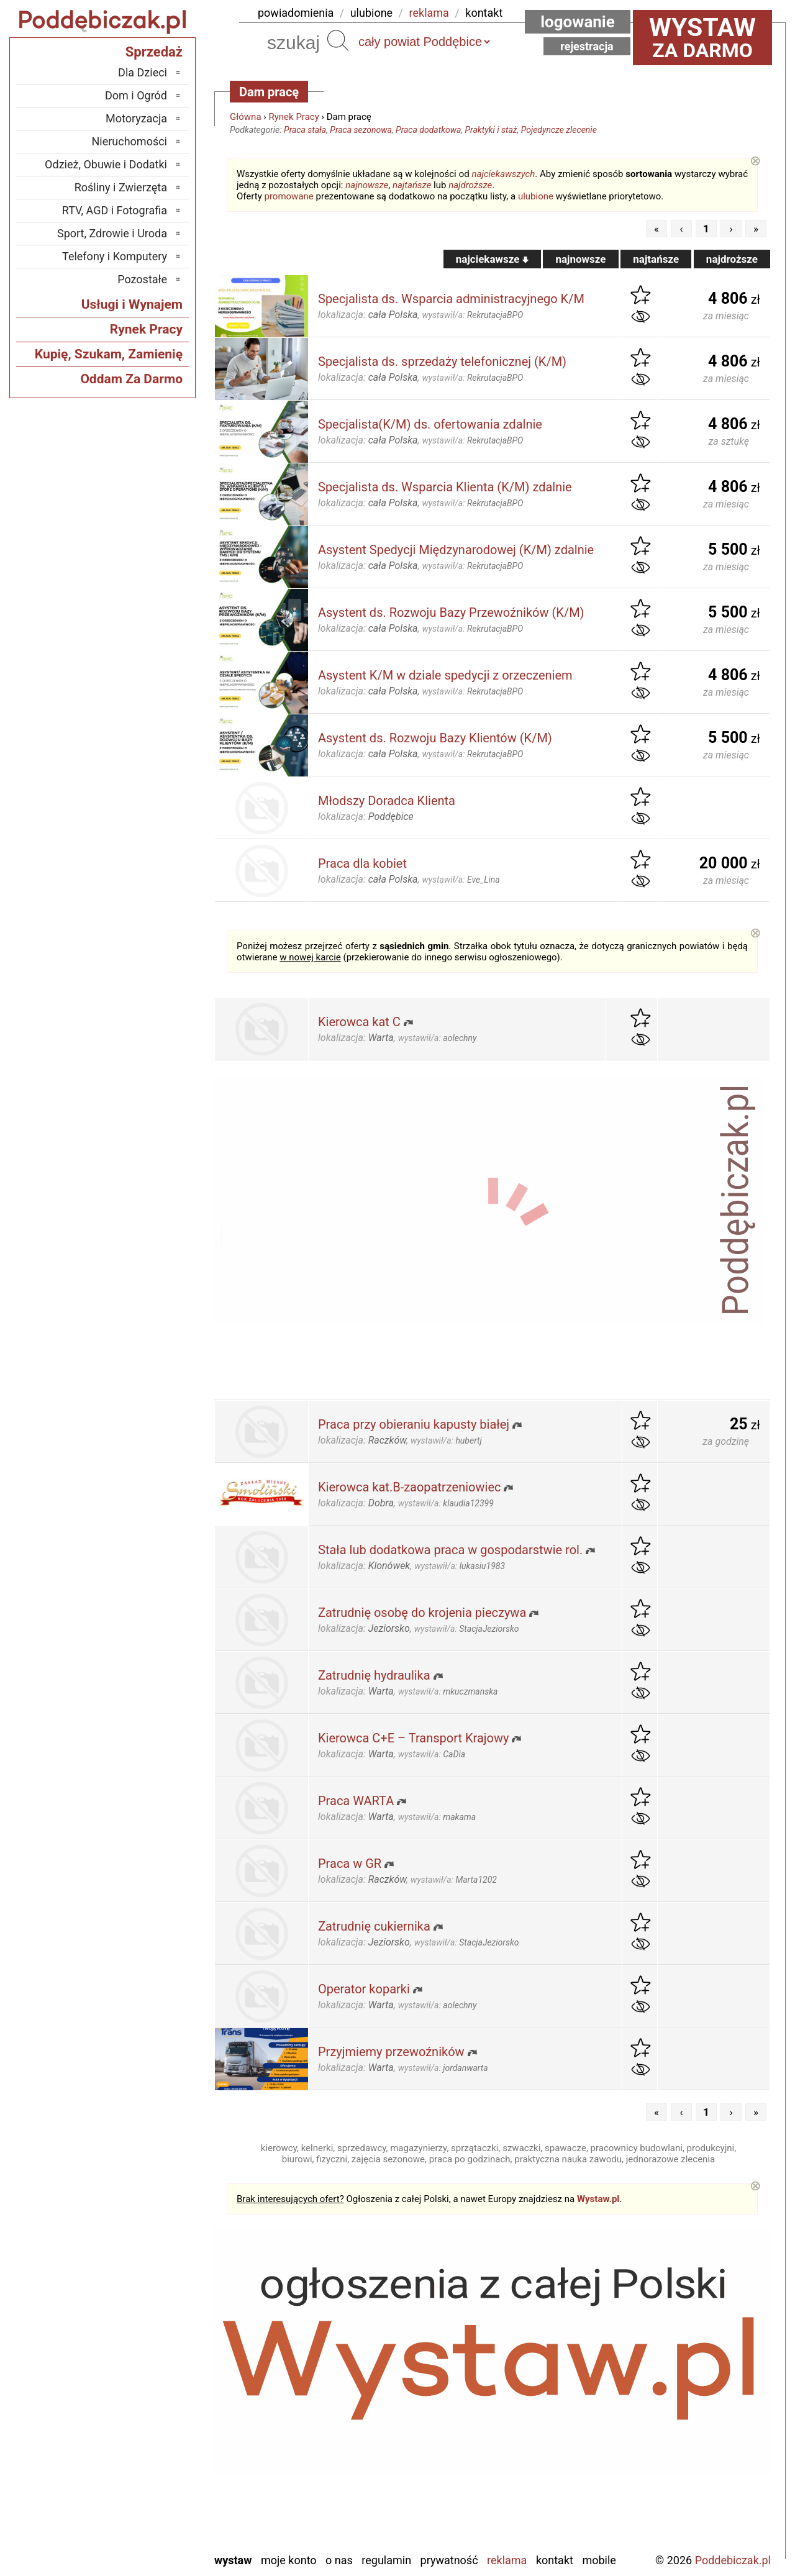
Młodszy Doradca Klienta (386, 800)
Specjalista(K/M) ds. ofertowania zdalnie (430, 424)
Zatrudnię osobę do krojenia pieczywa (422, 1612)
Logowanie (577, 21)
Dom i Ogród (136, 95)
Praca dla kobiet (362, 863)
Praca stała (305, 130)
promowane (289, 196)
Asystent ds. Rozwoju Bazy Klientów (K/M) (435, 737)
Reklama (507, 2560)
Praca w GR (349, 1863)
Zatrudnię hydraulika (374, 1675)
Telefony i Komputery (114, 256)
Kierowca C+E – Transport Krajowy (413, 1738)
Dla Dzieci (142, 72)
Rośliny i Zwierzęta (121, 187)
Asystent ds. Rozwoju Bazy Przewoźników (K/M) (451, 612)
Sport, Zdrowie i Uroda (112, 233)
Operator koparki (364, 1989)
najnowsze (366, 185)
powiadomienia (296, 12)
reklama (429, 12)
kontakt (483, 12)
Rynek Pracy (294, 116)
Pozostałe (142, 279)
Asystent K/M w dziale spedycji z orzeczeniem (445, 675)
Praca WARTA (356, 1800)
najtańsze (412, 185)
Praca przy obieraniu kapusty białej (413, 1424)
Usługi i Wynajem (132, 304)
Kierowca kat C (359, 1021)
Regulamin (386, 2560)
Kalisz (153, 2391)
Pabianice (144, 2425)
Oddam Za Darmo (131, 378)
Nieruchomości (129, 141)
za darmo (702, 37)
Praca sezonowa (361, 130)
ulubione (371, 12)
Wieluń (151, 2509)
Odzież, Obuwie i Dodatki (106, 164)
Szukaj (338, 40)
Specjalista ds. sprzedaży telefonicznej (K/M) (442, 361)
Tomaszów (142, 2475)
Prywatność (449, 2560)
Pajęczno (146, 2441)
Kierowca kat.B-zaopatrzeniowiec (409, 1487)
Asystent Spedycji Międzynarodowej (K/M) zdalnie (456, 549)
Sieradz (150, 2458)
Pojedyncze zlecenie (559, 130)
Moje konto (289, 2560)
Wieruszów (142, 2525)
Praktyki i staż (491, 130)
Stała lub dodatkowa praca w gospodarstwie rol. (450, 1549)
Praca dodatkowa (428, 130)
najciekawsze (492, 259)
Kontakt (554, 2560)
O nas (339, 2560)
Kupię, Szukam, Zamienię (109, 354)
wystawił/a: (472, 315)
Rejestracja (587, 46)
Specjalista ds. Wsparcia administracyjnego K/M (451, 298)
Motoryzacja (136, 118)
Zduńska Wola (135, 2542)
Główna (245, 116)
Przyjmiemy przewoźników (391, 2051)
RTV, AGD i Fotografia (114, 210)
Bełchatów (143, 2341)
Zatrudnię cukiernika (374, 1926)
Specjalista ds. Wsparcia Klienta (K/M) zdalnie (445, 487)
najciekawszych (503, 174)
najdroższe (470, 185)
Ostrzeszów (140, 2408)
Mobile (599, 2560)
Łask (155, 2358)
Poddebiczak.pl (733, 2560)
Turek (154, 2492)
